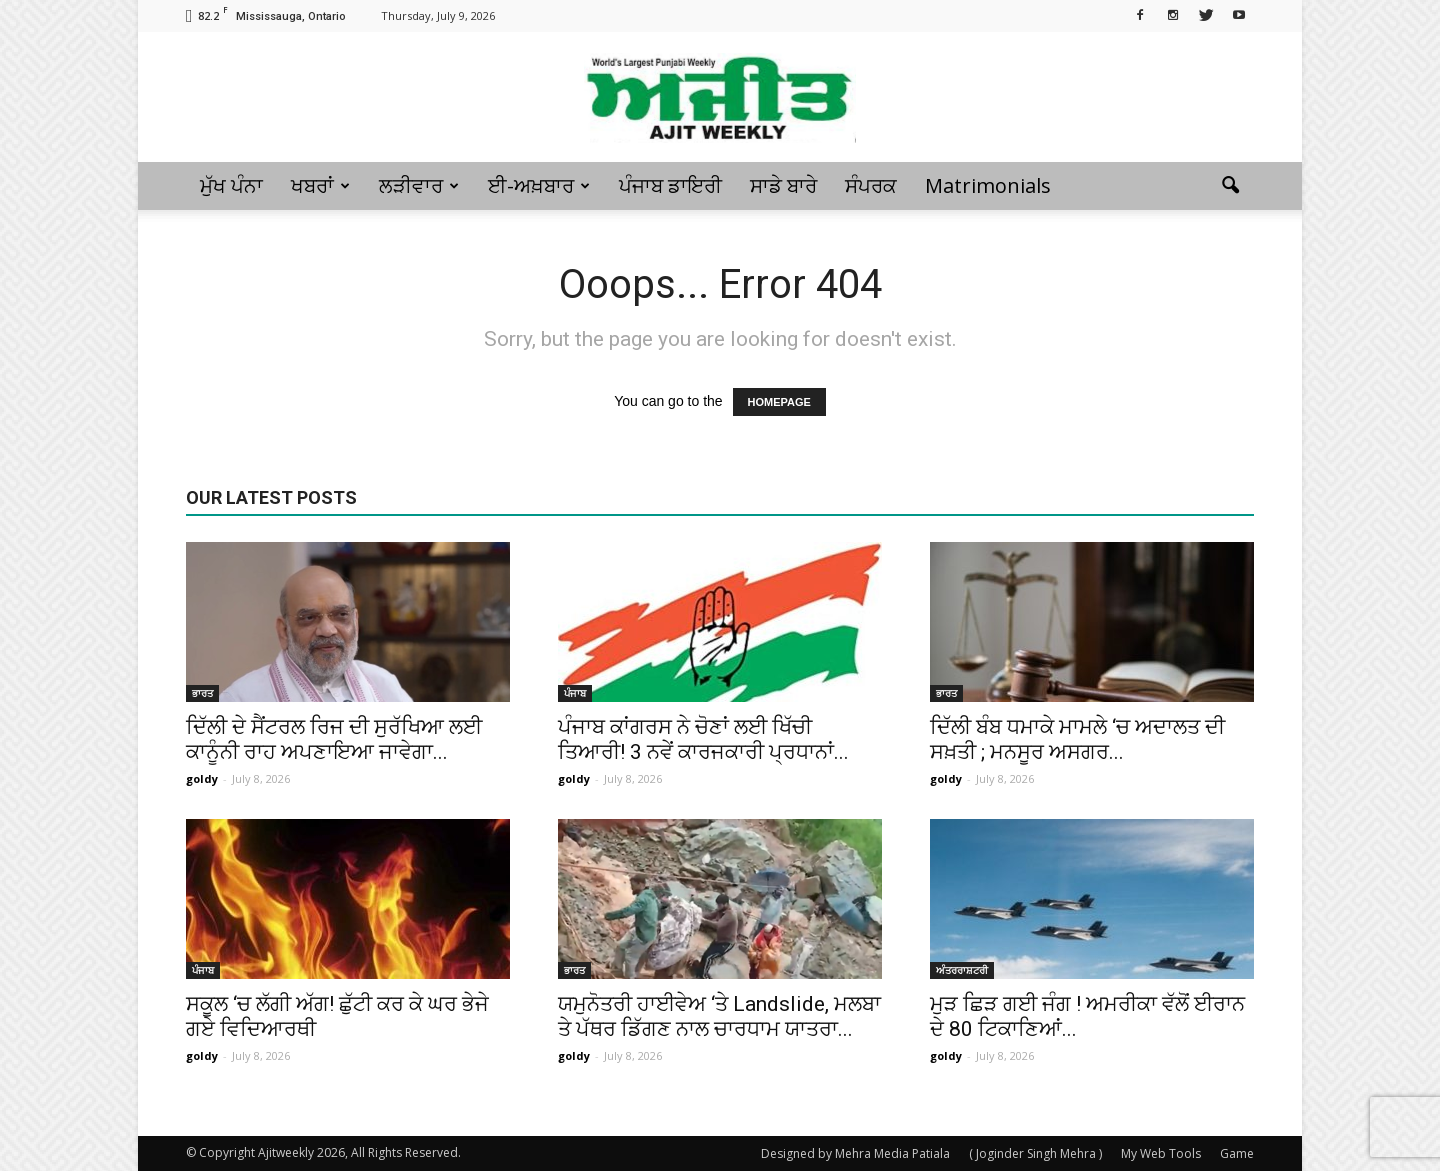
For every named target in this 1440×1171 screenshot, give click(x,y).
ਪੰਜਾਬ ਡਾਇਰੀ (670, 185)
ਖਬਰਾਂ (320, 185)
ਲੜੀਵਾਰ (419, 185)
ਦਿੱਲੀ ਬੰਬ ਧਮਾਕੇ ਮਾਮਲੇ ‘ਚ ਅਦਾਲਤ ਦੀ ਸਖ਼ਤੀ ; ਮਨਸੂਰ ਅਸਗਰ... (1077, 739)
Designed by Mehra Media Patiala (855, 1153)
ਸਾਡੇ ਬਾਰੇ (783, 185)
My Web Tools (1161, 1153)
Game (1237, 1153)
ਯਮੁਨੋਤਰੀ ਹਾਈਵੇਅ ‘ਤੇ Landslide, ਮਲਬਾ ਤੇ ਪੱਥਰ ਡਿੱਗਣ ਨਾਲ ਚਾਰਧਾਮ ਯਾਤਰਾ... (719, 1016)
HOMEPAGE (779, 402)
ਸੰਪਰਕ (871, 185)
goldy (202, 778)
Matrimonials (988, 185)
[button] (1230, 186)
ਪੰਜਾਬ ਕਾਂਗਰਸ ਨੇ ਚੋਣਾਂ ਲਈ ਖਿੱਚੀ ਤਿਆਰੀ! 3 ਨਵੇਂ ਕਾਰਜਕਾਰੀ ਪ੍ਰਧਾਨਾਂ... (703, 739)
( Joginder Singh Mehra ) (1035, 1153)
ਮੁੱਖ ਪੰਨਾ (231, 185)
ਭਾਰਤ (202, 693)
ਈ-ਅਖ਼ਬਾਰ (539, 185)
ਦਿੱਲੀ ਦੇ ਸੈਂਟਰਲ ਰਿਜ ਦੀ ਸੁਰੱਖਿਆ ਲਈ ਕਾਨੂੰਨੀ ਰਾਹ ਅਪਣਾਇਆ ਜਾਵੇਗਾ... (334, 739)
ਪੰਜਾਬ (575, 693)
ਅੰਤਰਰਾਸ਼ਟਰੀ (962, 970)
